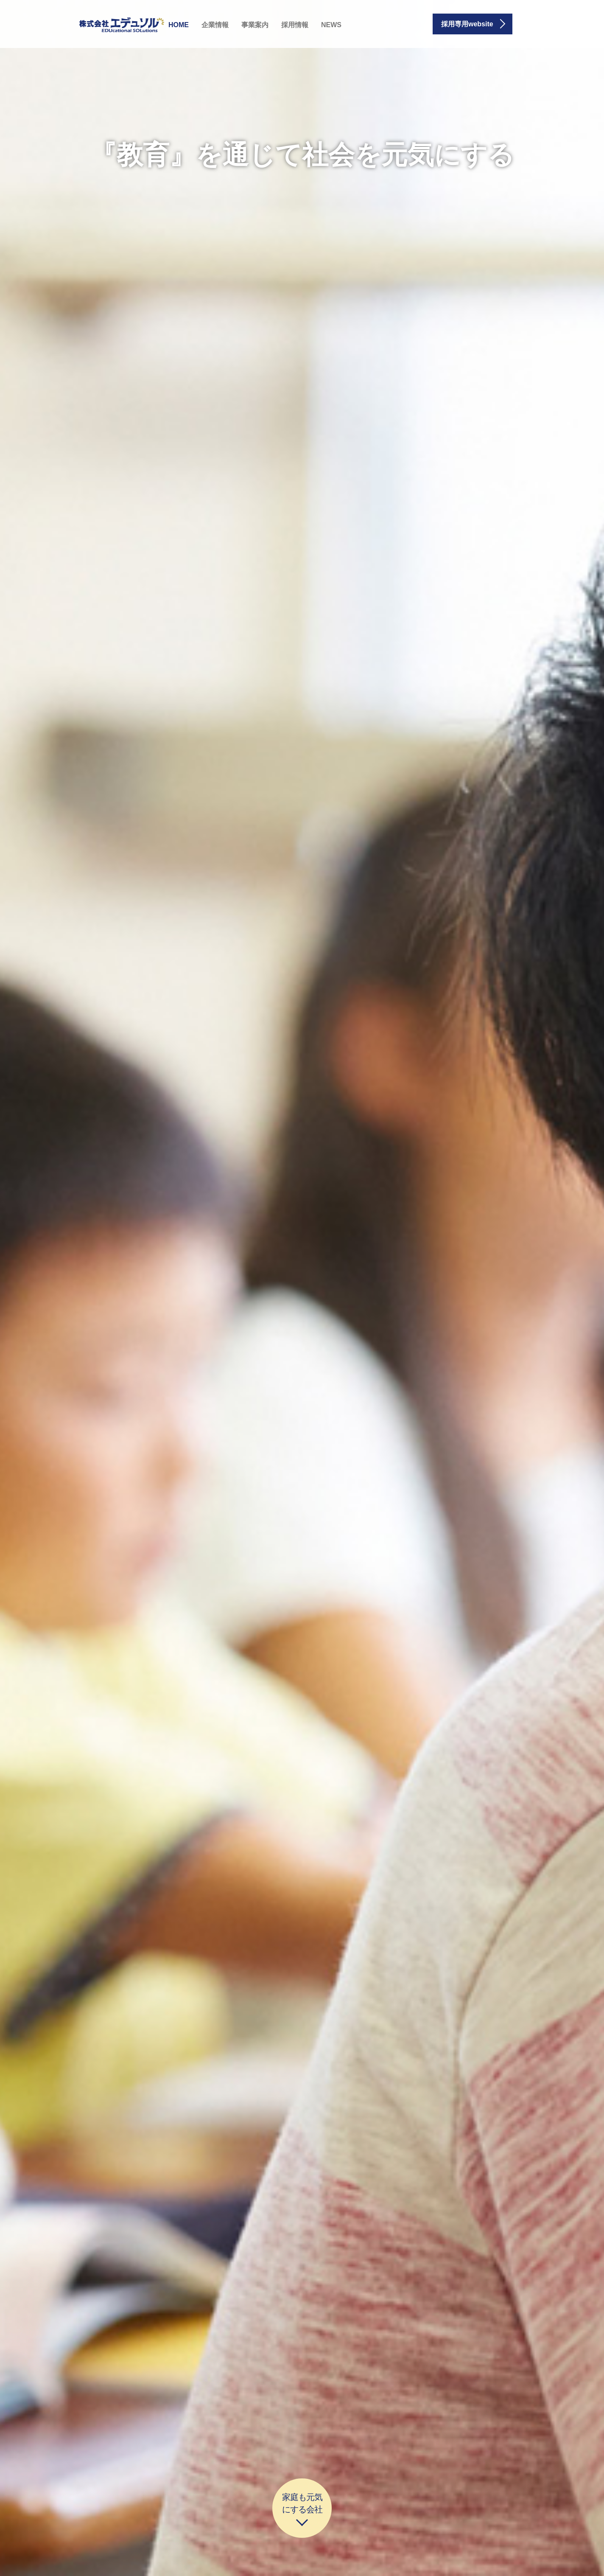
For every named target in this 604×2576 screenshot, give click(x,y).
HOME (178, 24)
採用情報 (294, 24)
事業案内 (254, 24)
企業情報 (215, 24)
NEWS (331, 24)
